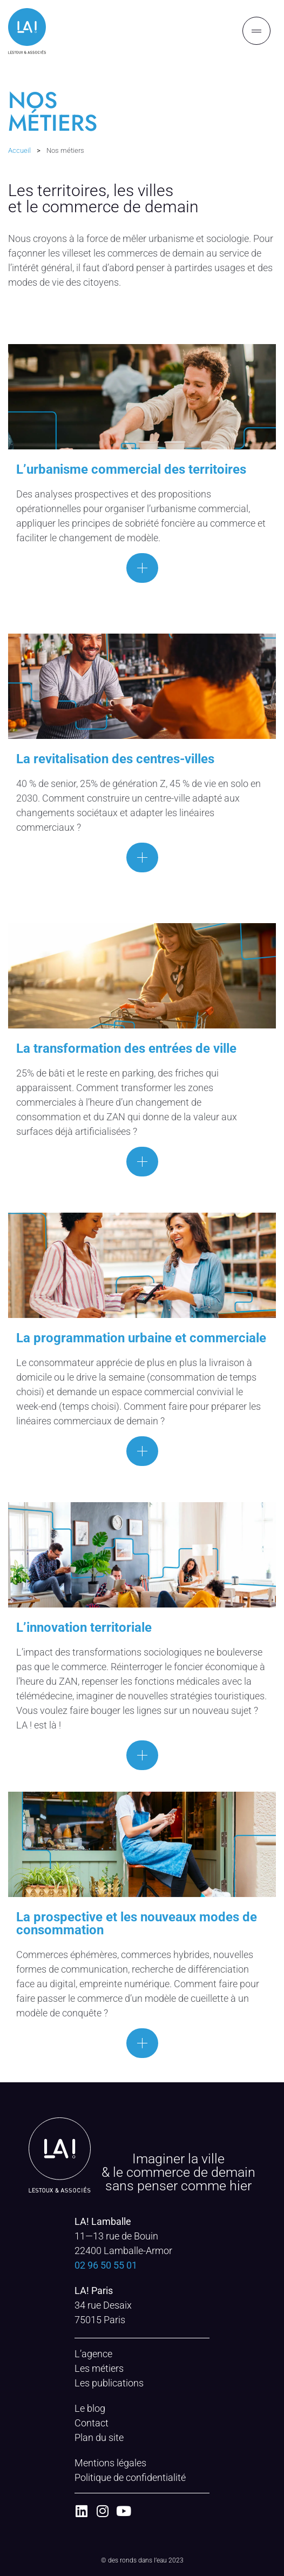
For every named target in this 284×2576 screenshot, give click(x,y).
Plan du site (99, 2437)
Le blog (90, 2408)
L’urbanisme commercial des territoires (131, 469)
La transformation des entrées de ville (126, 1048)
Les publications (109, 2383)
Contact (92, 2423)
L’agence (93, 2353)
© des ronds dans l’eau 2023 (142, 2560)
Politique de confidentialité (130, 2477)
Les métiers (99, 2368)
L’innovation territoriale (84, 1627)
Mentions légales (110, 2463)
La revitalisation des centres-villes (115, 758)
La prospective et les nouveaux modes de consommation (136, 1923)
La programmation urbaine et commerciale (141, 1338)
